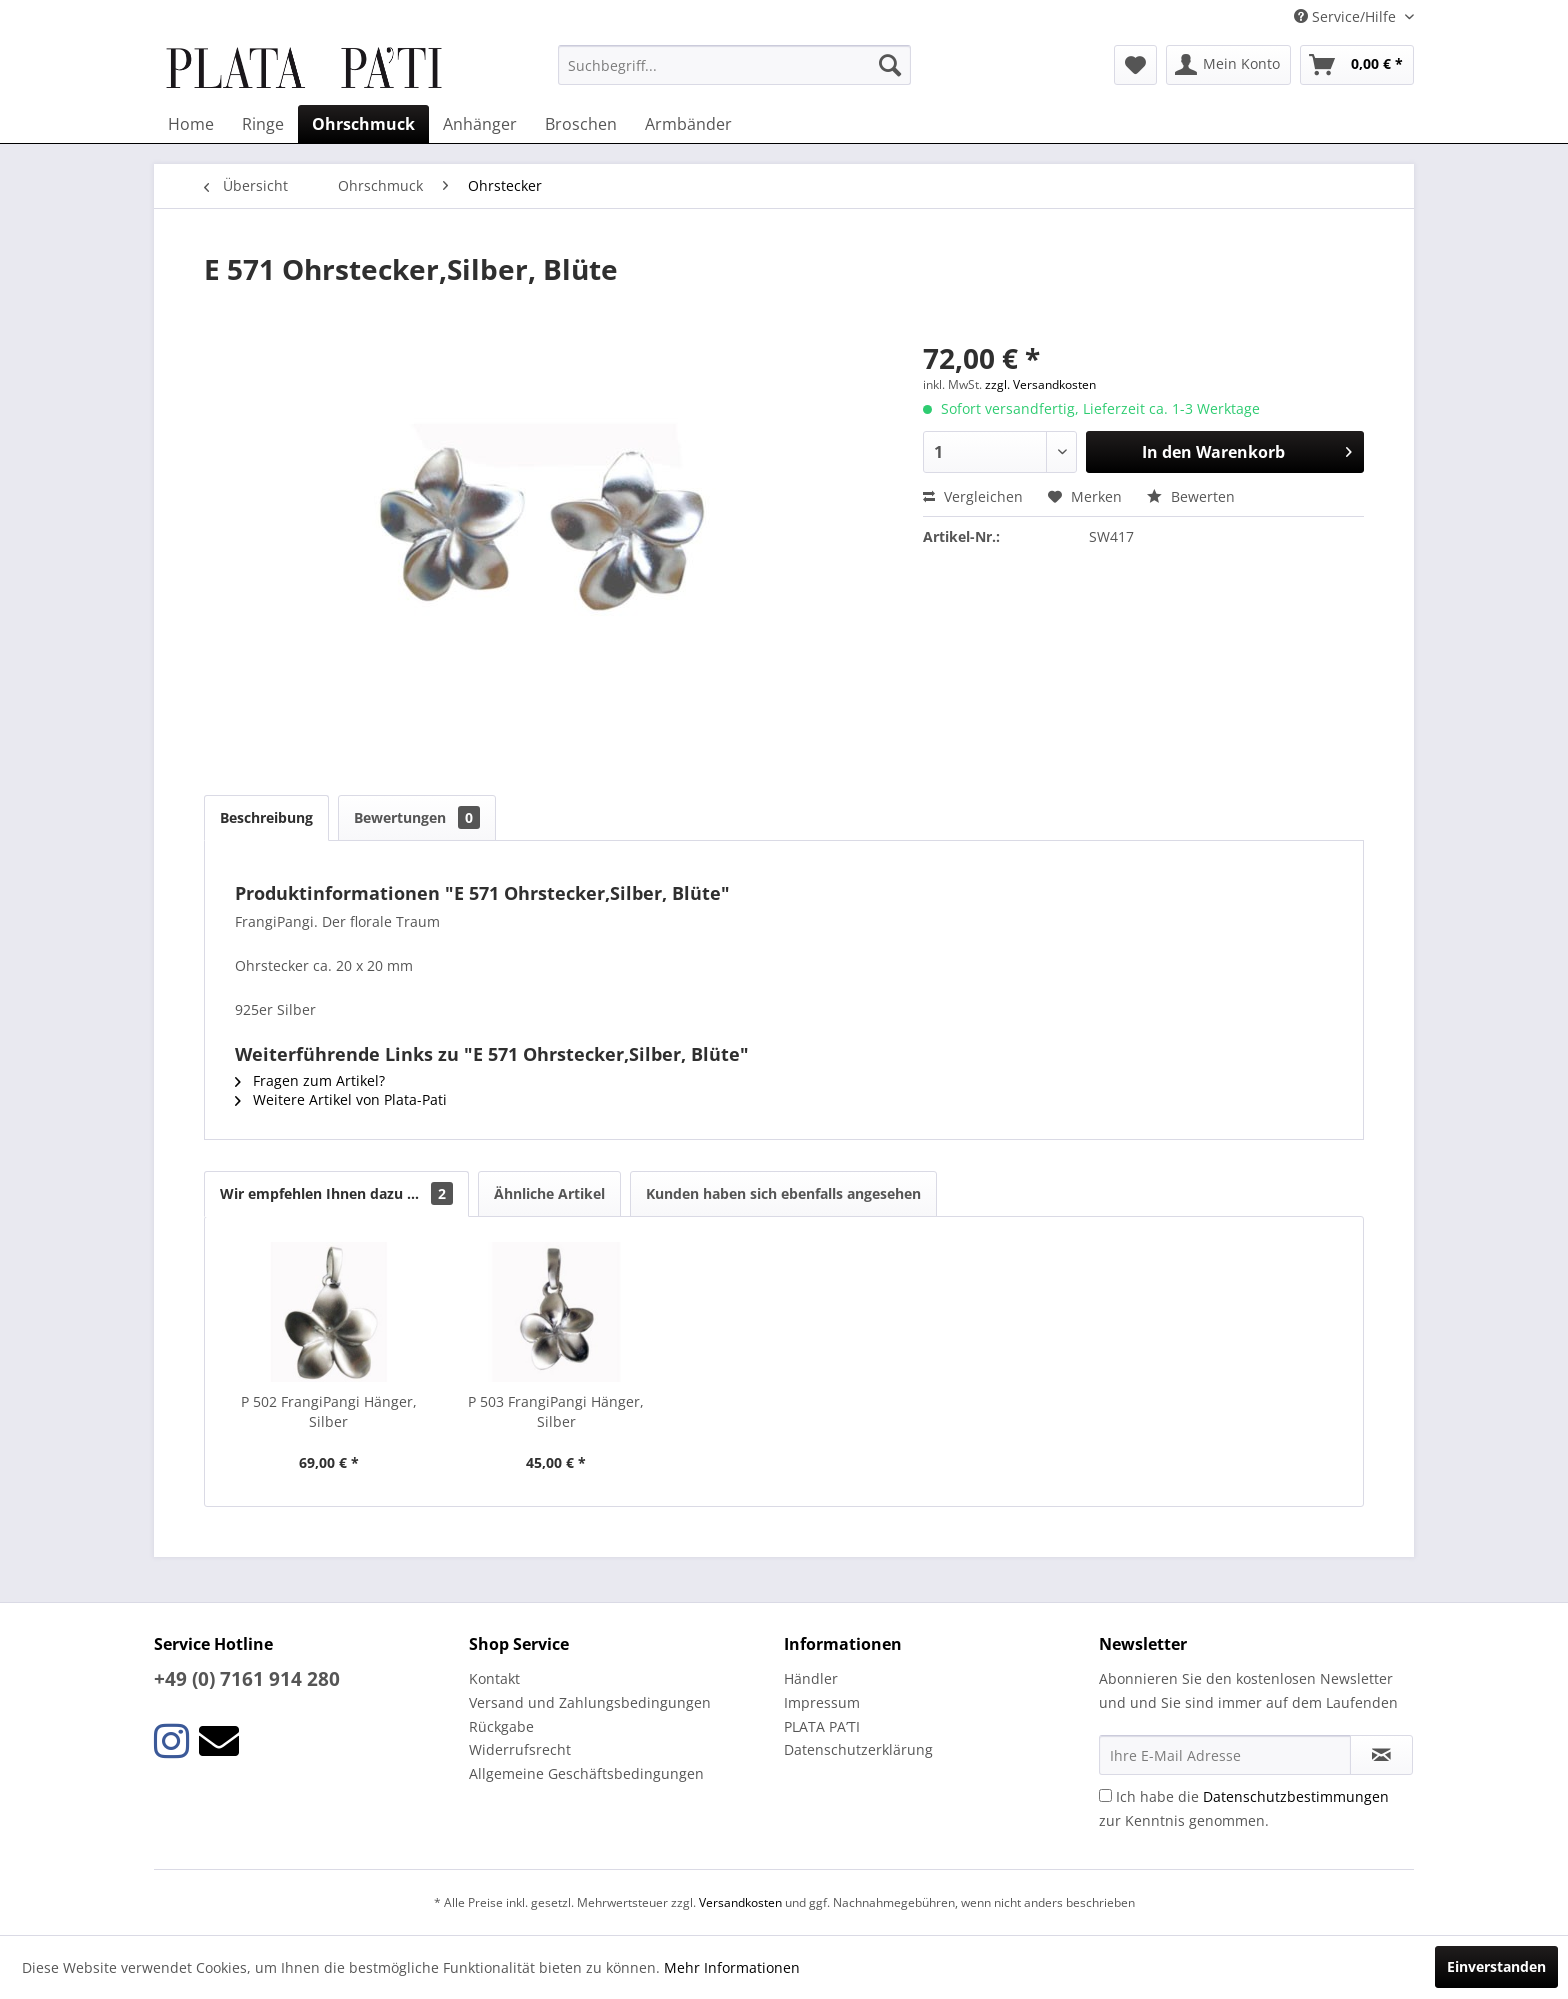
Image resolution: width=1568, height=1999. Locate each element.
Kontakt (494, 1678)
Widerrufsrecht (520, 1749)
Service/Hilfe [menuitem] (1347, 16)
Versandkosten (740, 1902)
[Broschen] (581, 124)
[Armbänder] (688, 124)
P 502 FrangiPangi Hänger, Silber (329, 1411)
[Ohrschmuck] (363, 124)
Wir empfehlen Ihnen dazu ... (336, 1193)
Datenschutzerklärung (858, 1749)
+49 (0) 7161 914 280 (247, 1679)
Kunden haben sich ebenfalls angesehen (783, 1193)
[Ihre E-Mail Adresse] (1225, 1755)
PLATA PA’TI (822, 1726)
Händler (811, 1678)
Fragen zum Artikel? (310, 1080)
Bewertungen (417, 817)
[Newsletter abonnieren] (1381, 1755)
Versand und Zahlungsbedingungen (590, 1702)
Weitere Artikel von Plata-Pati (341, 1099)
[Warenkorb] (1357, 65)
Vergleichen (973, 496)
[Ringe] (263, 124)
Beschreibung (266, 817)
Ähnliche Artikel (549, 1193)
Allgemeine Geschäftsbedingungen (586, 1773)
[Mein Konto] (1228, 65)
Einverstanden (1496, 1966)
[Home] (191, 124)
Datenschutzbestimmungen (1296, 1796)
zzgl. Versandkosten (1040, 384)
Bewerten (1191, 496)
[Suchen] (890, 65)
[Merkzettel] (1135, 65)
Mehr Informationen (732, 1967)
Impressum (822, 1702)
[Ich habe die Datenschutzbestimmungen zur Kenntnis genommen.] (1105, 1795)
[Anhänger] (480, 124)
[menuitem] (734, 65)
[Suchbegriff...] (734, 65)
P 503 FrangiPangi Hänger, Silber (556, 1411)
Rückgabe (501, 1726)
